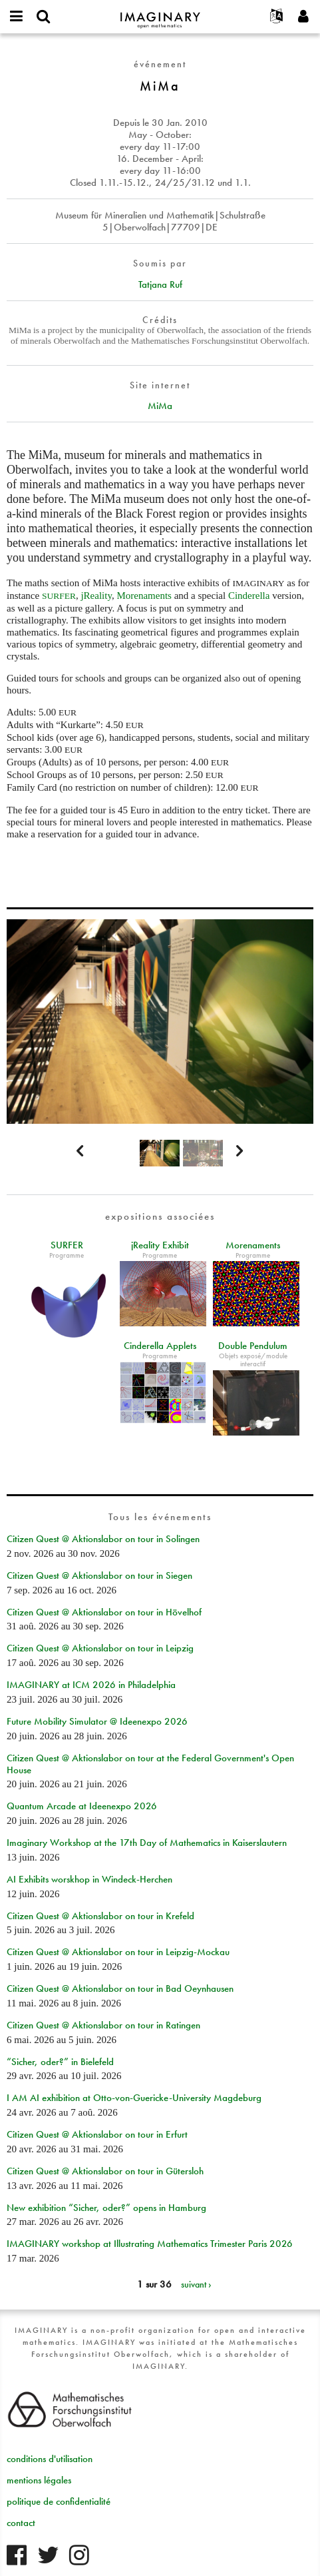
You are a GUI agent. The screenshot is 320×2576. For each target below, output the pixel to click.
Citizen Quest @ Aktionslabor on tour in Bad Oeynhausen (120, 1988)
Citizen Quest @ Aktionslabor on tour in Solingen (103, 1539)
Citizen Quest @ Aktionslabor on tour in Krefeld (100, 1916)
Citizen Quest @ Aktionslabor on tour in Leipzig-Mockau (118, 1952)
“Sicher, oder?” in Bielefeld (60, 2062)
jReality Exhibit (160, 1245)
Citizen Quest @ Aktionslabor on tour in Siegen (99, 1575)
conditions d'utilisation (49, 2459)
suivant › (196, 2284)
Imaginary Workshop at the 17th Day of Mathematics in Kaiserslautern (147, 1843)
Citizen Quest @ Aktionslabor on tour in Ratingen (103, 2025)
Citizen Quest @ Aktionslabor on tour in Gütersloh (105, 2171)
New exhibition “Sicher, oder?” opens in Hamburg (106, 2208)
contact (21, 2523)
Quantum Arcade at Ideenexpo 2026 (82, 1806)
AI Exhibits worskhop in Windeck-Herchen (89, 1879)
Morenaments (143, 595)
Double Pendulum (252, 1346)
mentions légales (39, 2480)
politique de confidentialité (58, 2501)
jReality (96, 595)
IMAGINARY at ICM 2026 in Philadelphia (91, 1685)
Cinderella (250, 595)
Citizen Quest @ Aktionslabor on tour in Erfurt (97, 2134)
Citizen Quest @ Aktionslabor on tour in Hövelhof (104, 1612)
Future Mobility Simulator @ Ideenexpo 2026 (97, 1721)
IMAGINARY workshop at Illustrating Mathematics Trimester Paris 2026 (150, 2244)
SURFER (67, 1245)
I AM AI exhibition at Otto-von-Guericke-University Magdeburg (134, 2098)
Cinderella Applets (160, 1346)
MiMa (160, 406)
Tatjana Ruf (160, 284)
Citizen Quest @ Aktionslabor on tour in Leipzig (100, 1648)
